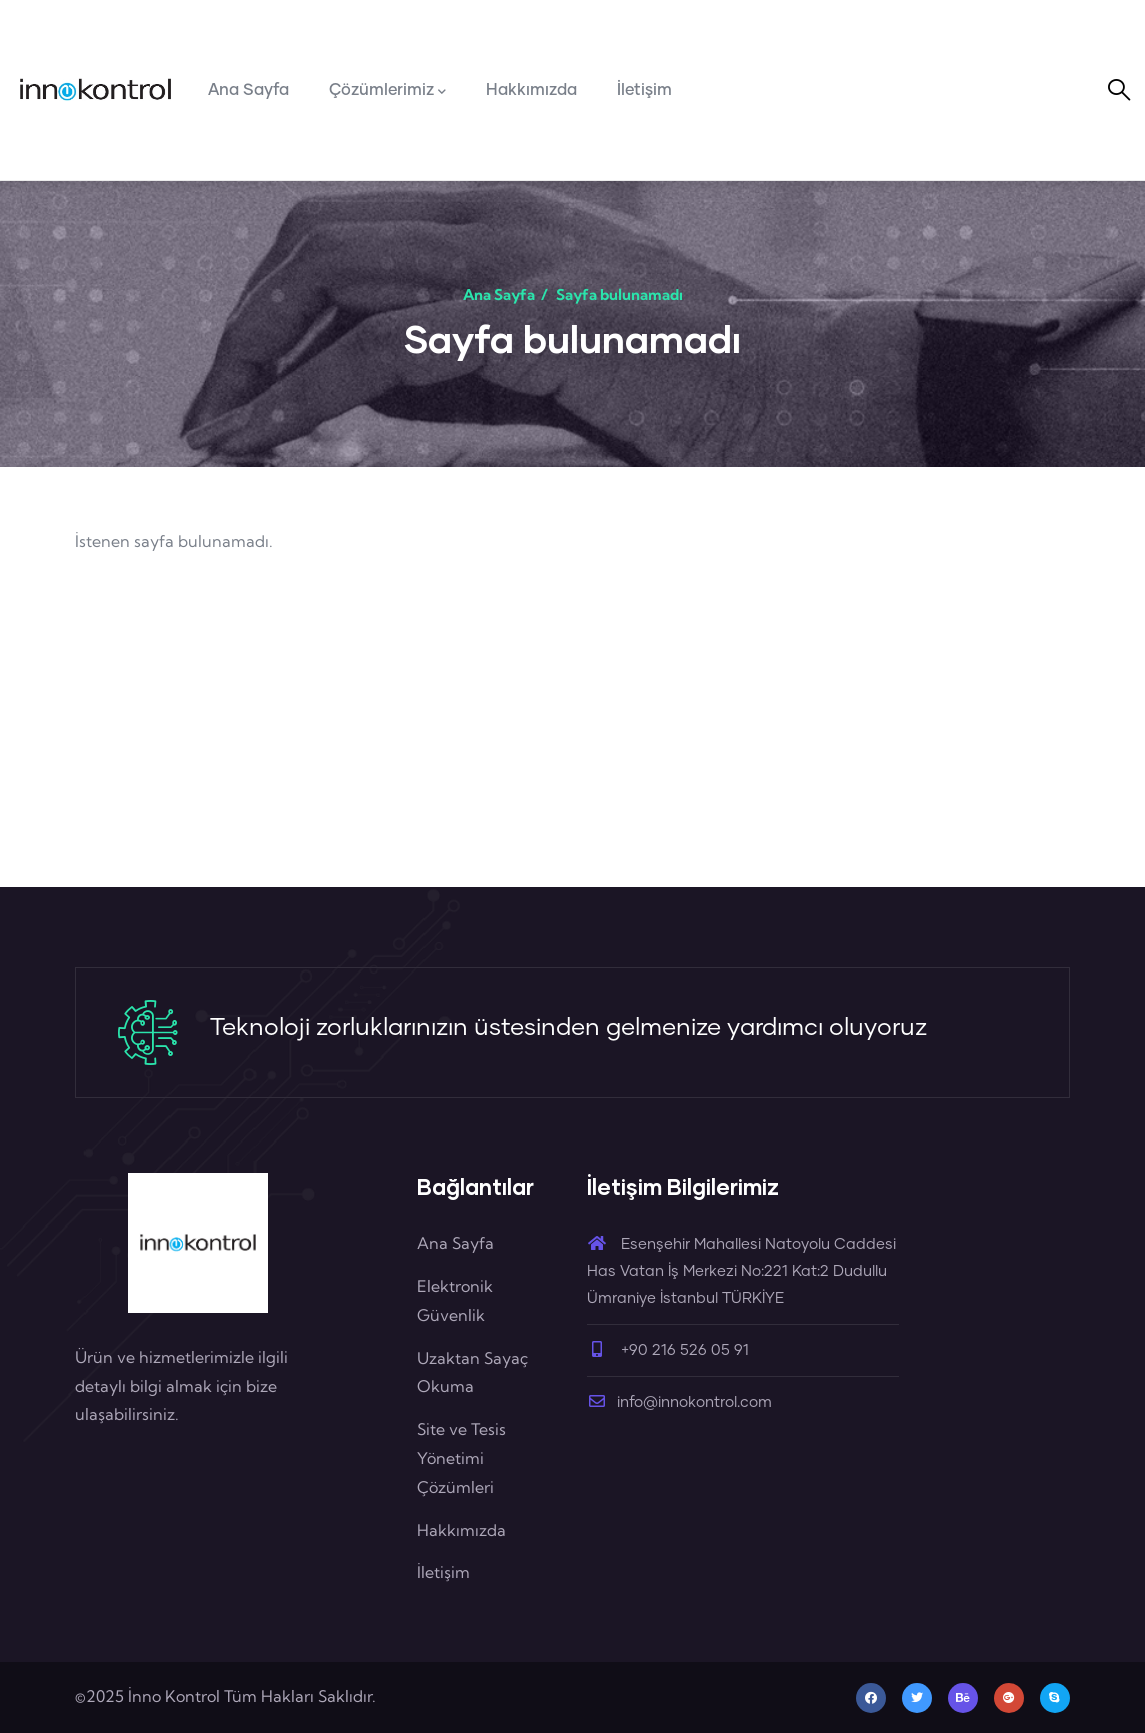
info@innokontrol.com (679, 1402)
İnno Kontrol (174, 1696)
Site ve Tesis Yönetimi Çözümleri (461, 1458)
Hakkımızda (461, 1530)
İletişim (443, 1572)
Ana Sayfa (499, 294)
